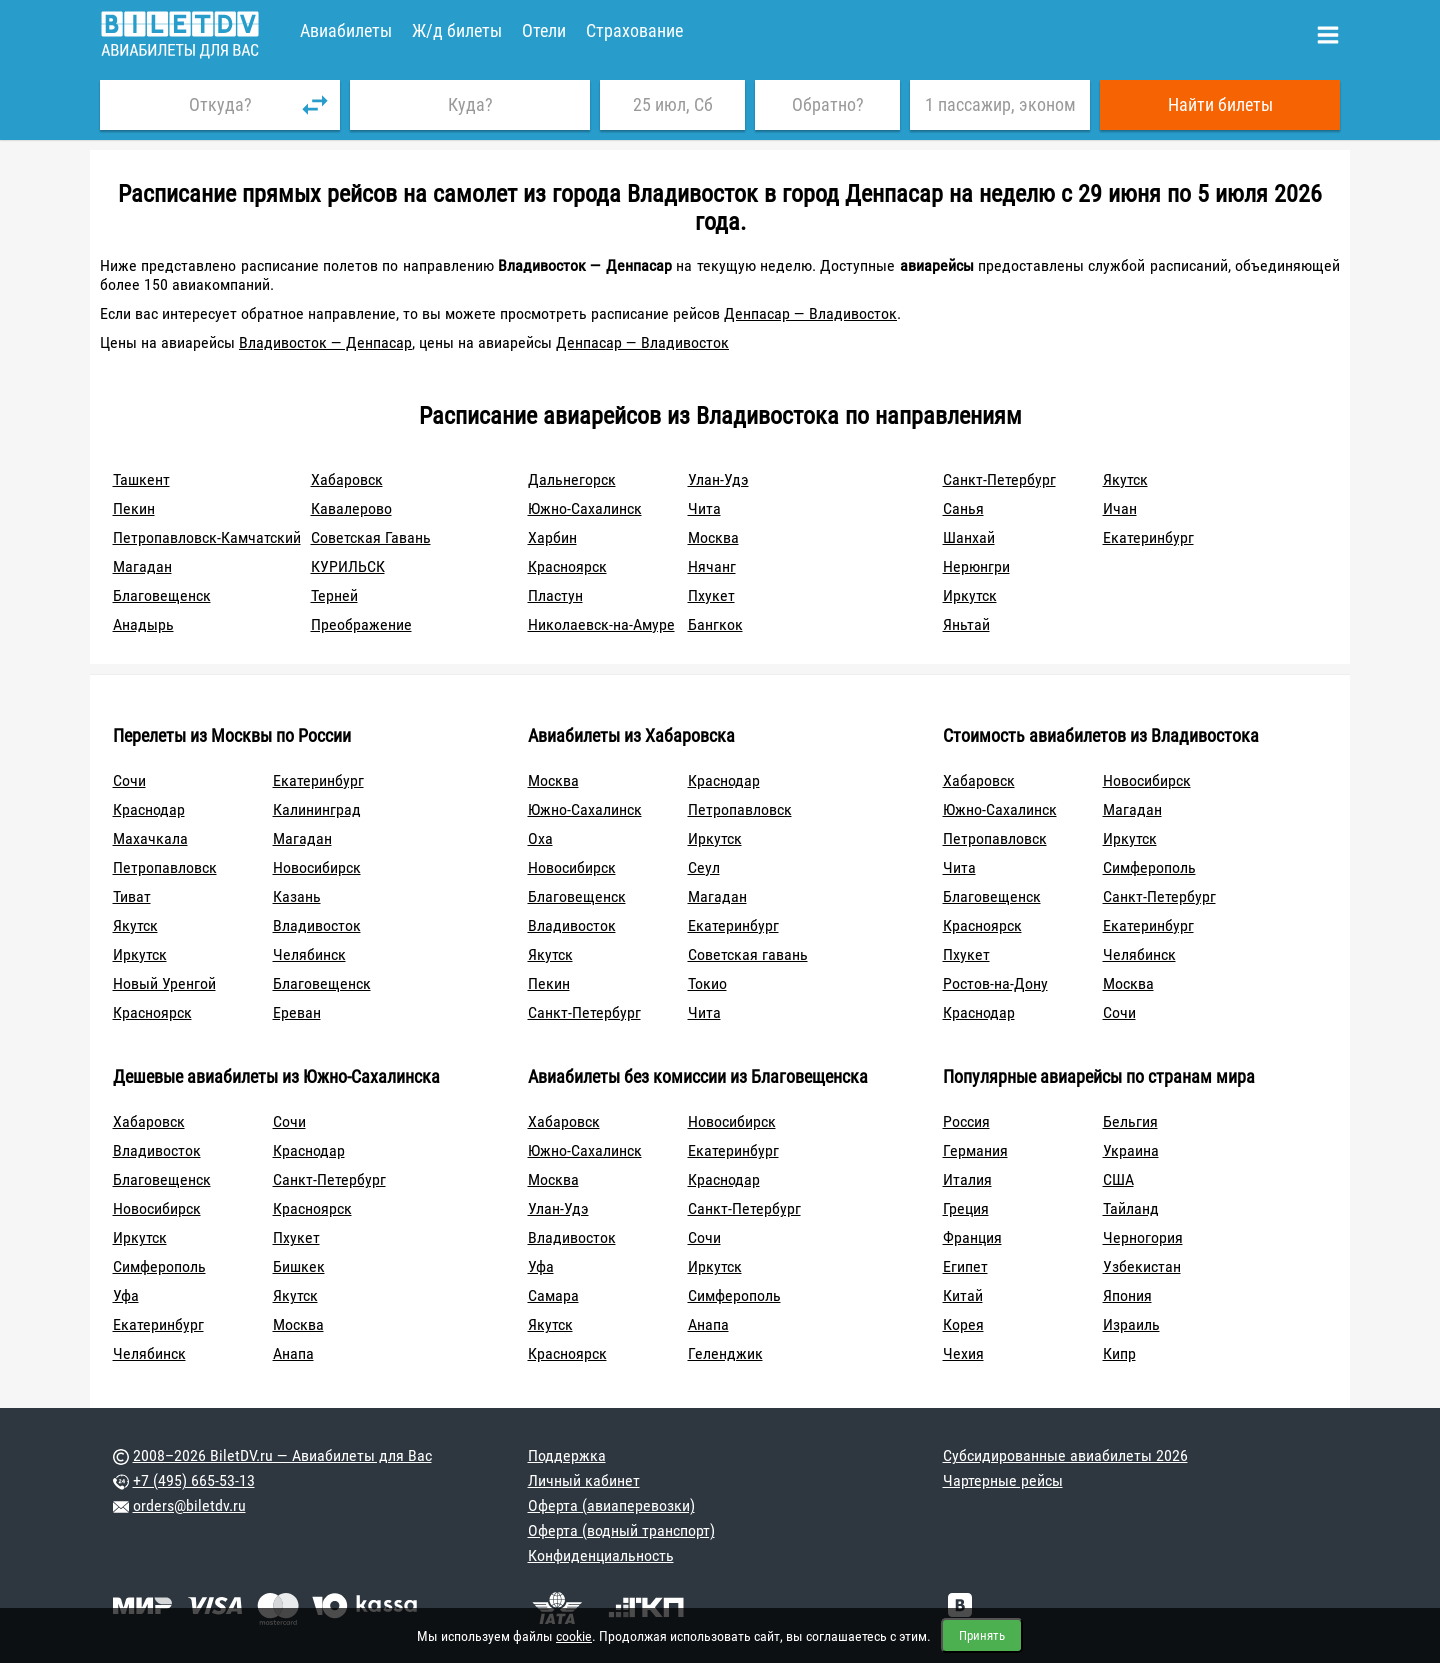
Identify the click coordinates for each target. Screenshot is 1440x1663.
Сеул (704, 867)
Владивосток (317, 925)
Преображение (361, 624)
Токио (707, 983)
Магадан (142, 566)
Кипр (1119, 1353)
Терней (334, 595)
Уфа (126, 1295)
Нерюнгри (976, 566)
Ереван (297, 1012)
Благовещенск (162, 595)
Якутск (1125, 479)
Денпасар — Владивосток (810, 313)
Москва (713, 537)
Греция (966, 1208)
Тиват (132, 896)
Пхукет (711, 595)
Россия (966, 1121)
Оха (540, 838)
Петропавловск (165, 867)
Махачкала (150, 838)
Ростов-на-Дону (995, 983)
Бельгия (1130, 1121)
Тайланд (1131, 1208)
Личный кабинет (584, 1480)
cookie (574, 1636)
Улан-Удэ (718, 479)
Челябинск (309, 954)
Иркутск (970, 595)
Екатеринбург (1148, 537)
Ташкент (141, 479)
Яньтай (966, 624)
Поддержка (567, 1455)
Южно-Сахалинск (585, 508)
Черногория (1143, 1237)
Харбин (552, 537)
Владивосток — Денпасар (325, 342)
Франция (972, 1237)
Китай (963, 1295)
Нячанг (712, 566)
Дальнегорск (572, 479)
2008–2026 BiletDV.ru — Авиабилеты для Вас (282, 1455)
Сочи (129, 780)
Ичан (1120, 508)
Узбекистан (1142, 1266)
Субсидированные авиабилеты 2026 (1065, 1455)
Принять (982, 1635)
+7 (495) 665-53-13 (194, 1480)
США (1118, 1179)
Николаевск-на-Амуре (601, 624)
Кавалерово (351, 508)
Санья (963, 508)
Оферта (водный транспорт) (621, 1530)
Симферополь (1149, 867)
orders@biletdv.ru (189, 1505)
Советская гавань (748, 954)
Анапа (293, 1353)
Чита (704, 508)
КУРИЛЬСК (348, 566)
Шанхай (969, 537)
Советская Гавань (371, 537)
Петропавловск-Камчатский (207, 537)
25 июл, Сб (673, 104)
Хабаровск (347, 479)
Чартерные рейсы (1003, 1480)
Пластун (555, 595)
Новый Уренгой (164, 983)
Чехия (963, 1353)
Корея (963, 1324)
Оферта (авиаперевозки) (611, 1505)
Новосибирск (317, 867)
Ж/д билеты (457, 30)
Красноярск (567, 566)
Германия (975, 1150)
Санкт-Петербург (999, 479)
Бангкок (715, 624)
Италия (967, 1179)
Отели (544, 30)
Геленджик (725, 1353)
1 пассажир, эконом (1000, 104)
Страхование (634, 30)
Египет (965, 1266)
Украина (1131, 1150)
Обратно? (828, 104)
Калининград (317, 809)
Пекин (134, 508)
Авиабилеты (346, 30)
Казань (297, 896)
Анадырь (143, 624)
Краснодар (149, 809)
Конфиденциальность (601, 1555)
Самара (553, 1295)
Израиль (1131, 1324)
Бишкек (299, 1266)
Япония (1127, 1295)
